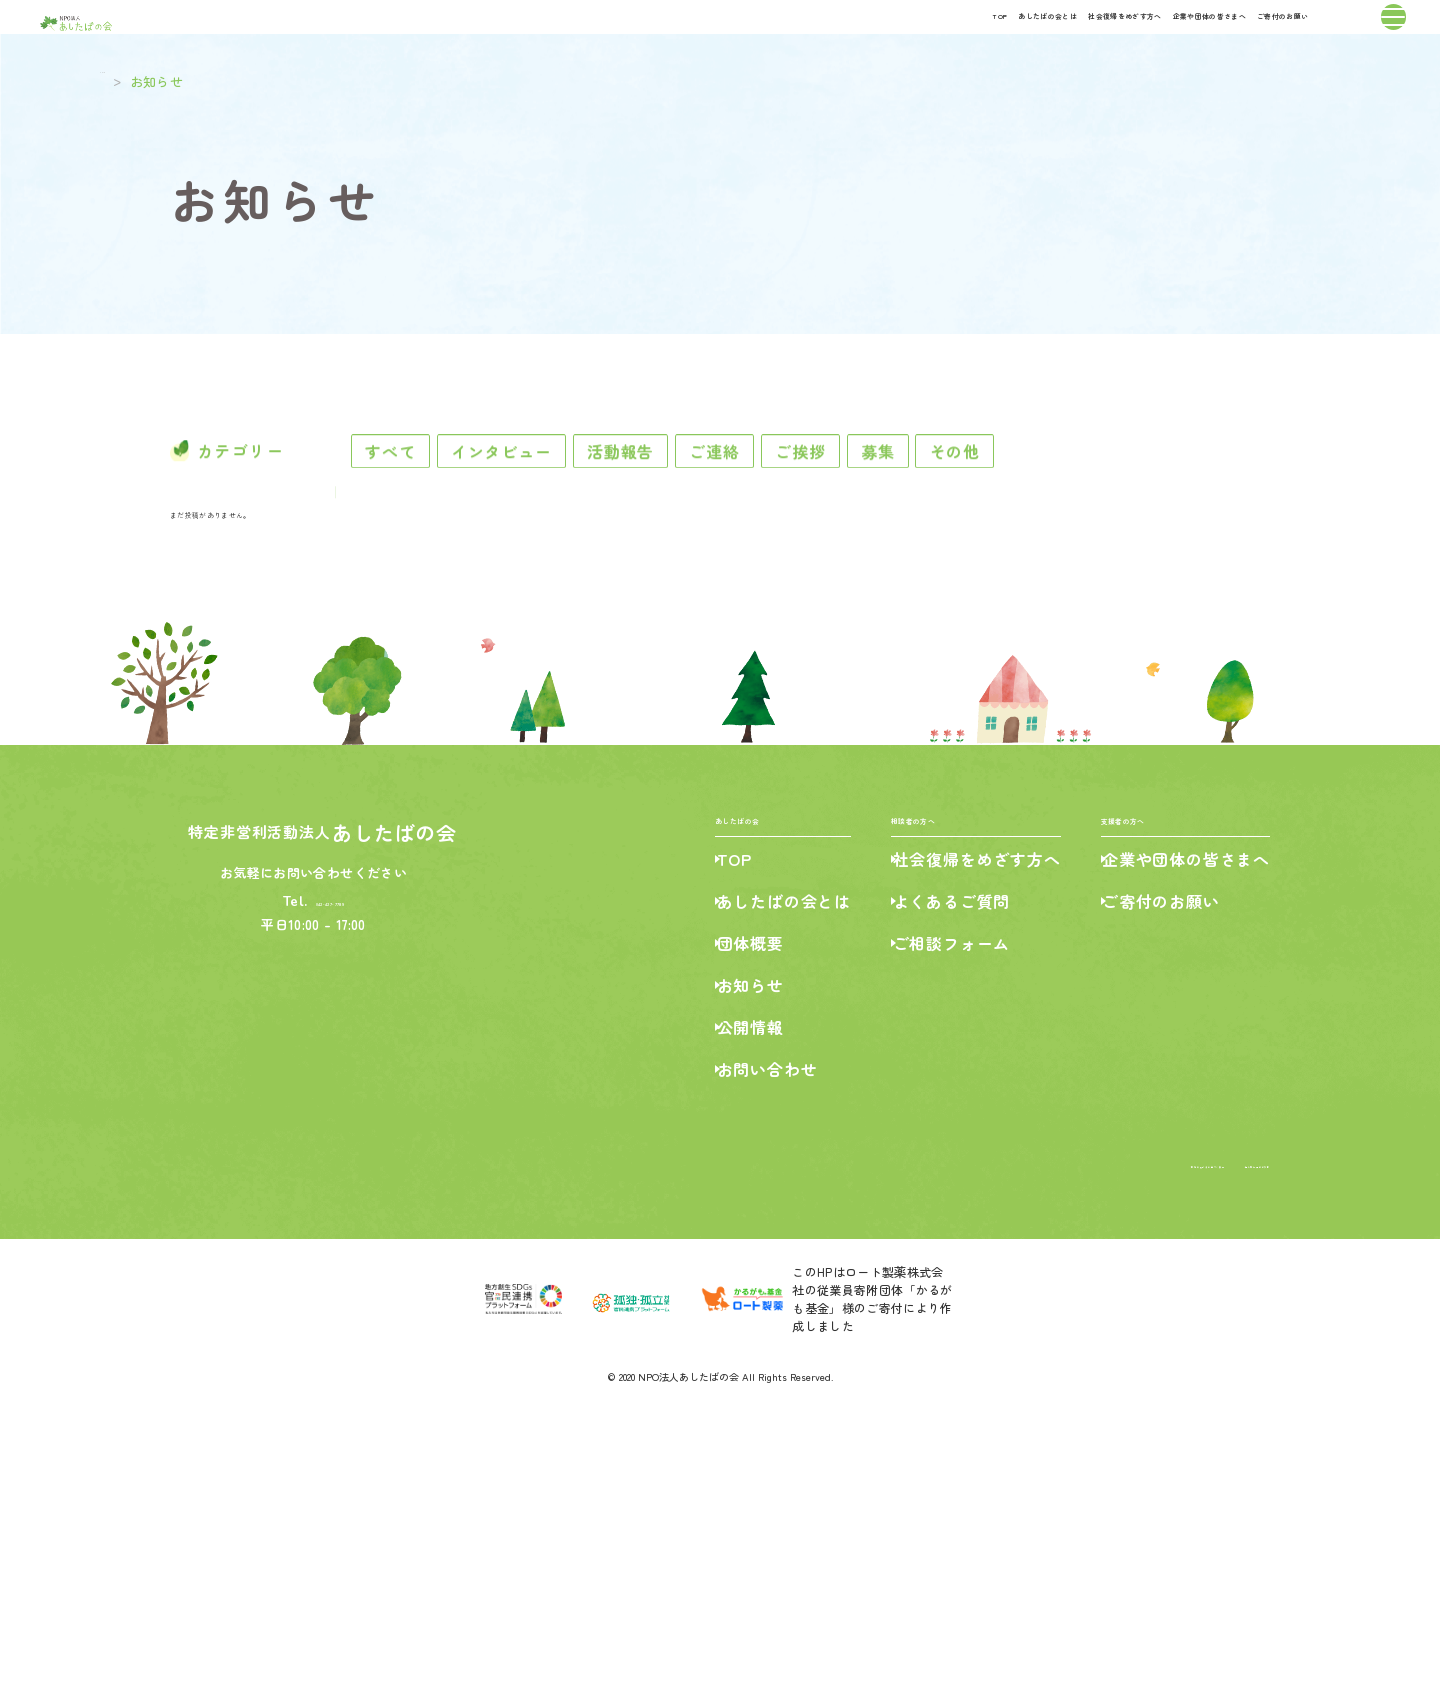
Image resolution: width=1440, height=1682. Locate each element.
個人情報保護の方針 (1212, 1426)
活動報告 (718, 508)
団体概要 (733, 1207)
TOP (564, 38)
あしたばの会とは (675, 38)
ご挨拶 (963, 508)
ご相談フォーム (943, 1207)
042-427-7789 (332, 1153)
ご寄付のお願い (1215, 38)
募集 (1074, 508)
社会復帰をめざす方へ (852, 38)
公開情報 (733, 1291)
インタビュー (566, 508)
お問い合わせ (750, 1333)
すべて (423, 508)
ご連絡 (845, 508)
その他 (1184, 508)
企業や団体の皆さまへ (1046, 38)
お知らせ (733, 1249)
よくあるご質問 (943, 1165)
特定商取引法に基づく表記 (1058, 1426)
